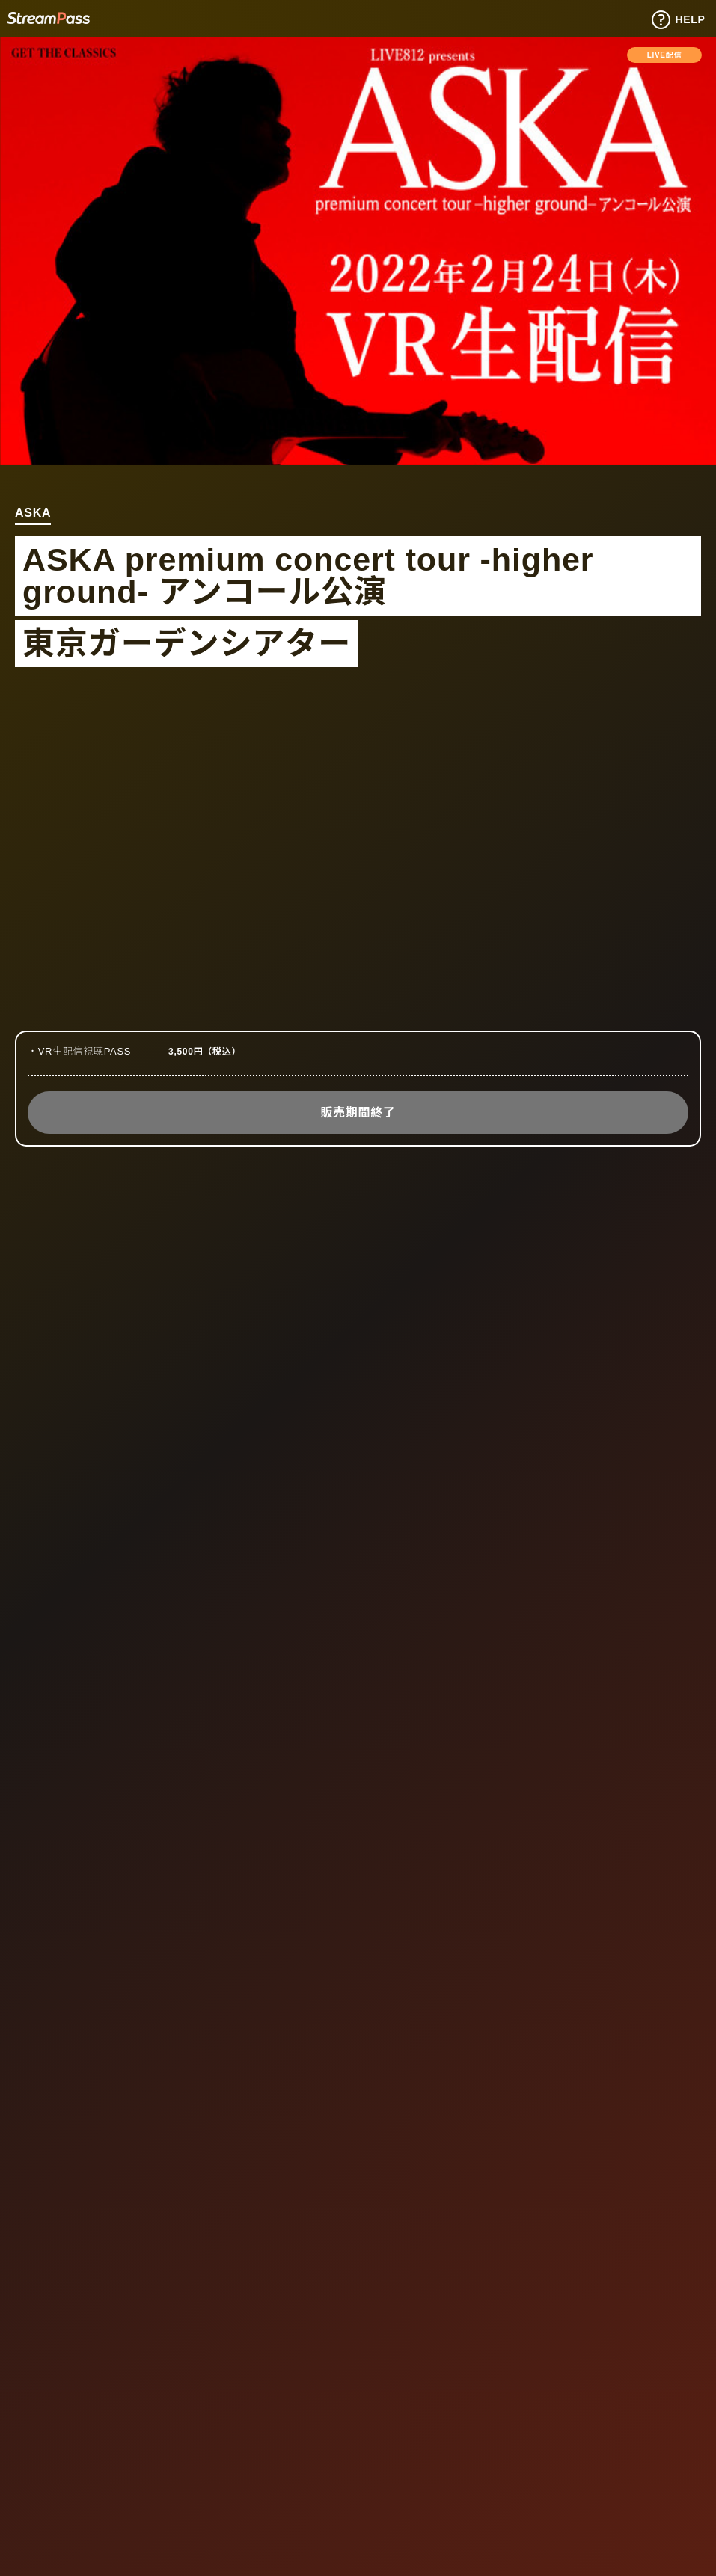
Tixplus (48, 17)
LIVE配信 (664, 55)
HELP (678, 20)
